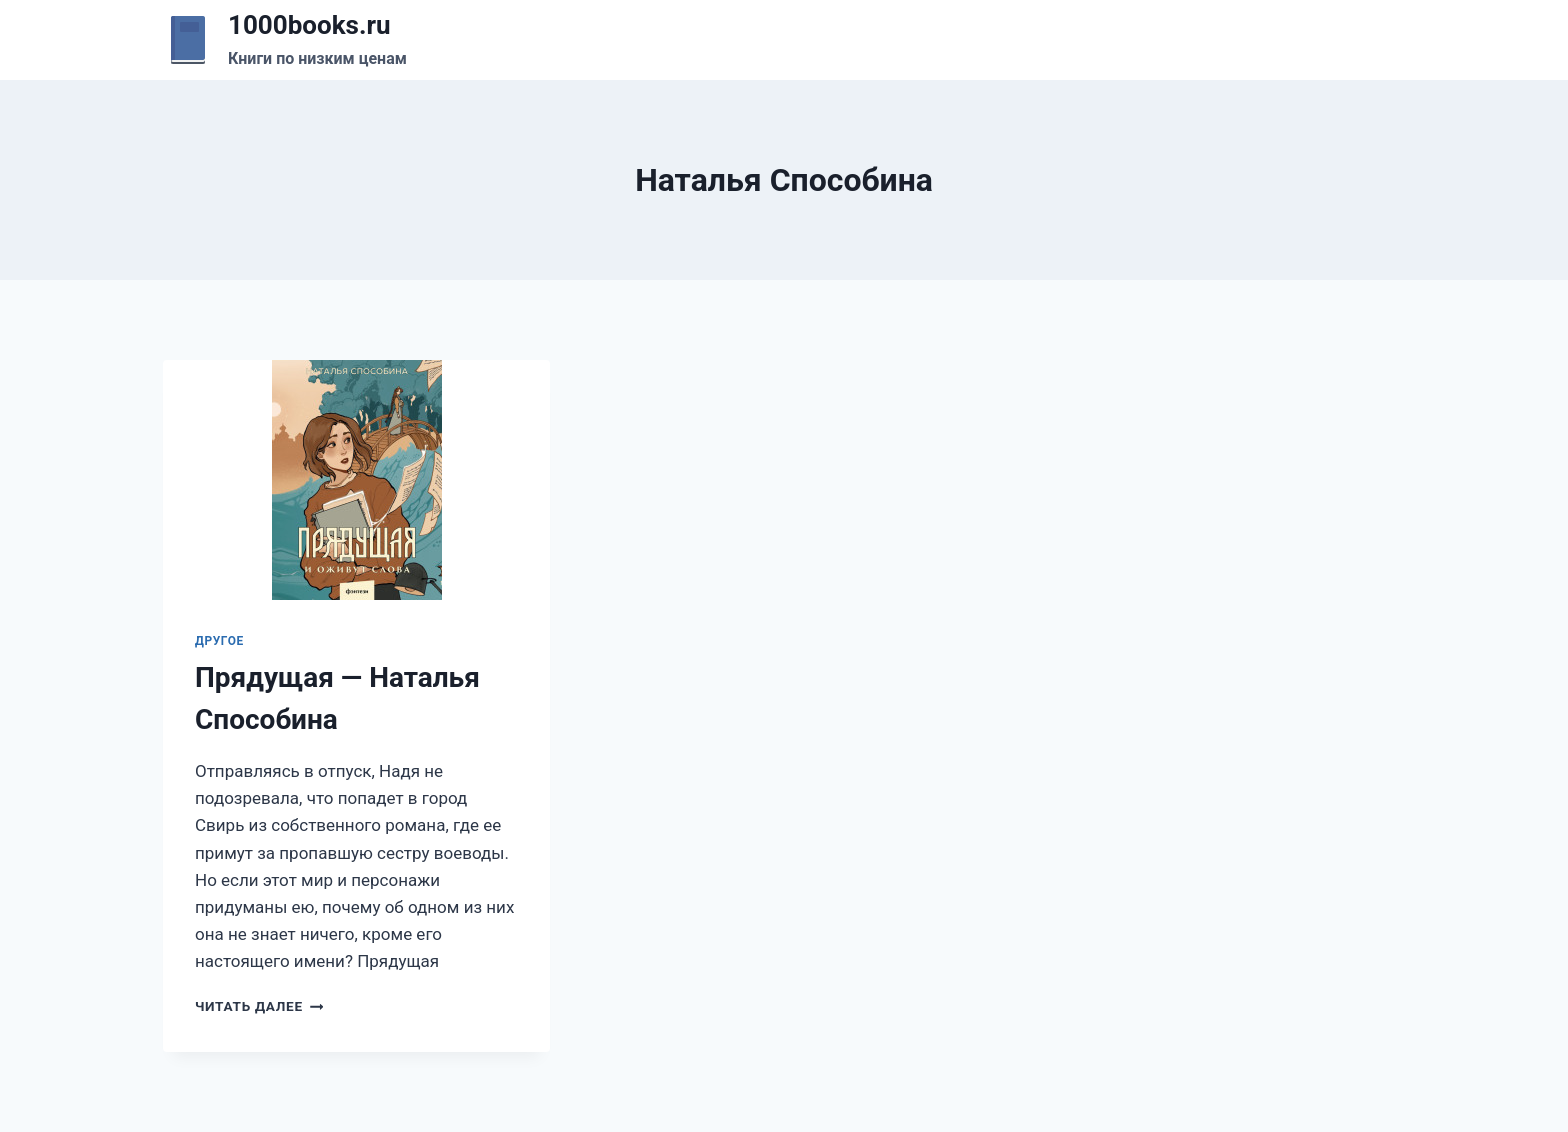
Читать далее (259, 1006)
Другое (219, 641)
